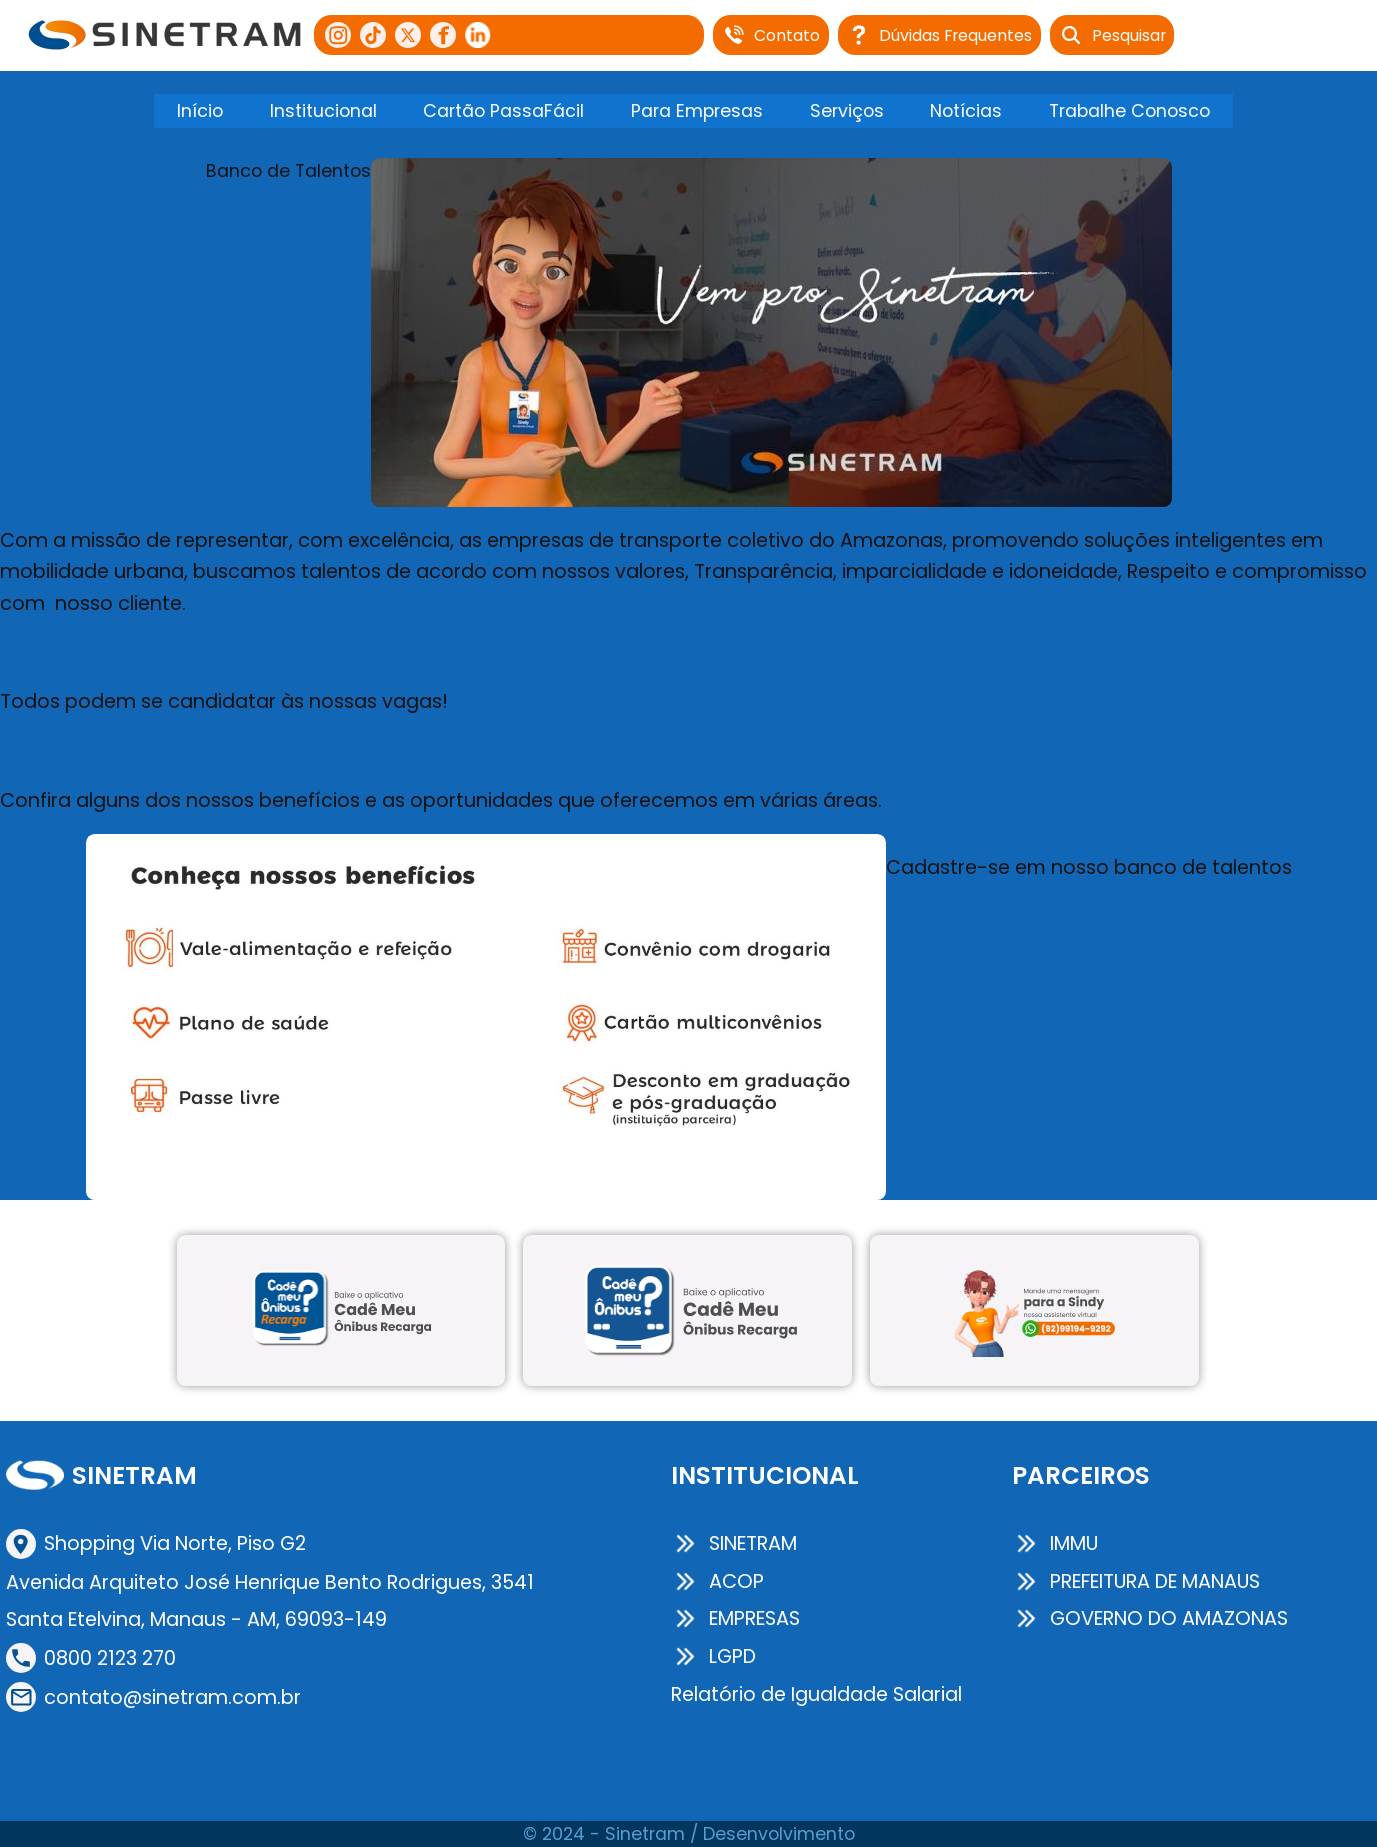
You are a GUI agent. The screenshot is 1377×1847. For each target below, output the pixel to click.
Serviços (847, 111)
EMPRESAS (735, 1618)
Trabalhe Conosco (1129, 111)
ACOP (717, 1581)
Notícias (966, 111)
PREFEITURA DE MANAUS (1136, 1581)
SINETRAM (734, 1543)
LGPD (713, 1656)
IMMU (1055, 1543)
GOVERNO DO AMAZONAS (1150, 1618)
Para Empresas (697, 111)
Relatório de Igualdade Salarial (816, 1694)
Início (200, 111)
